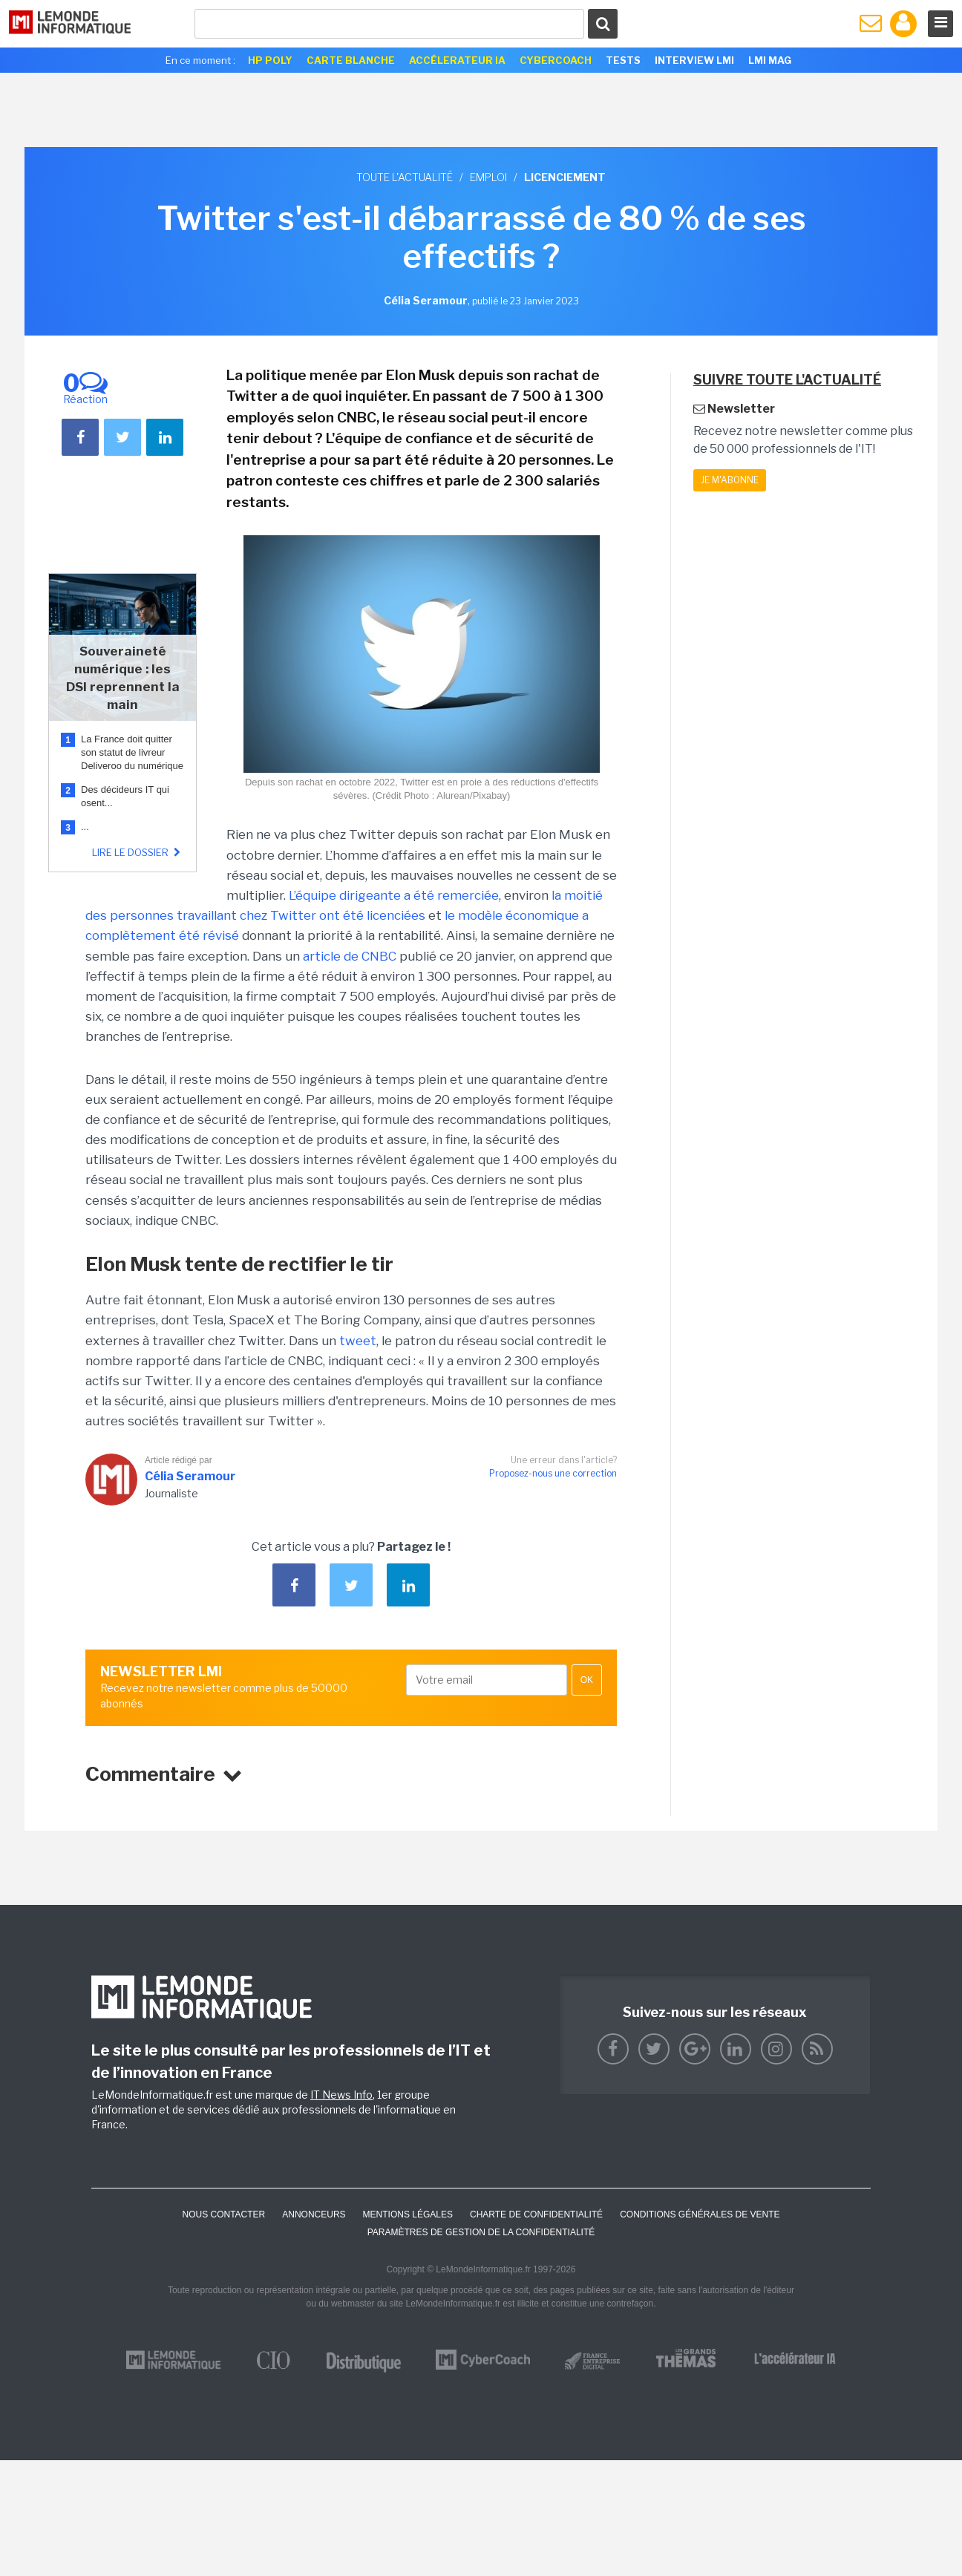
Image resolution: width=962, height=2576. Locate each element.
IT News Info (341, 2094)
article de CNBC (349, 956)
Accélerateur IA (457, 60)
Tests (623, 60)
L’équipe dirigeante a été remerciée (394, 895)
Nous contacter (223, 2214)
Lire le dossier (138, 852)
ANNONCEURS (313, 2214)
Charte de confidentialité (536, 2214)
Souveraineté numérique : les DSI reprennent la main (123, 678)
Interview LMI (694, 60)
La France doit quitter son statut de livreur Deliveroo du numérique (132, 752)
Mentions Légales (408, 2214)
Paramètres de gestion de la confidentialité (481, 2232)
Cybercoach (556, 60)
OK (586, 1680)
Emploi (488, 177)
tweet (357, 1340)
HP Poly (270, 60)
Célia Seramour (190, 1476)
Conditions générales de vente (699, 2214)
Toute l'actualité (404, 177)
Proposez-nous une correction (553, 1473)
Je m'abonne (730, 480)
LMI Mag (769, 60)
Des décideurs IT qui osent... (125, 796)
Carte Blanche (351, 60)
